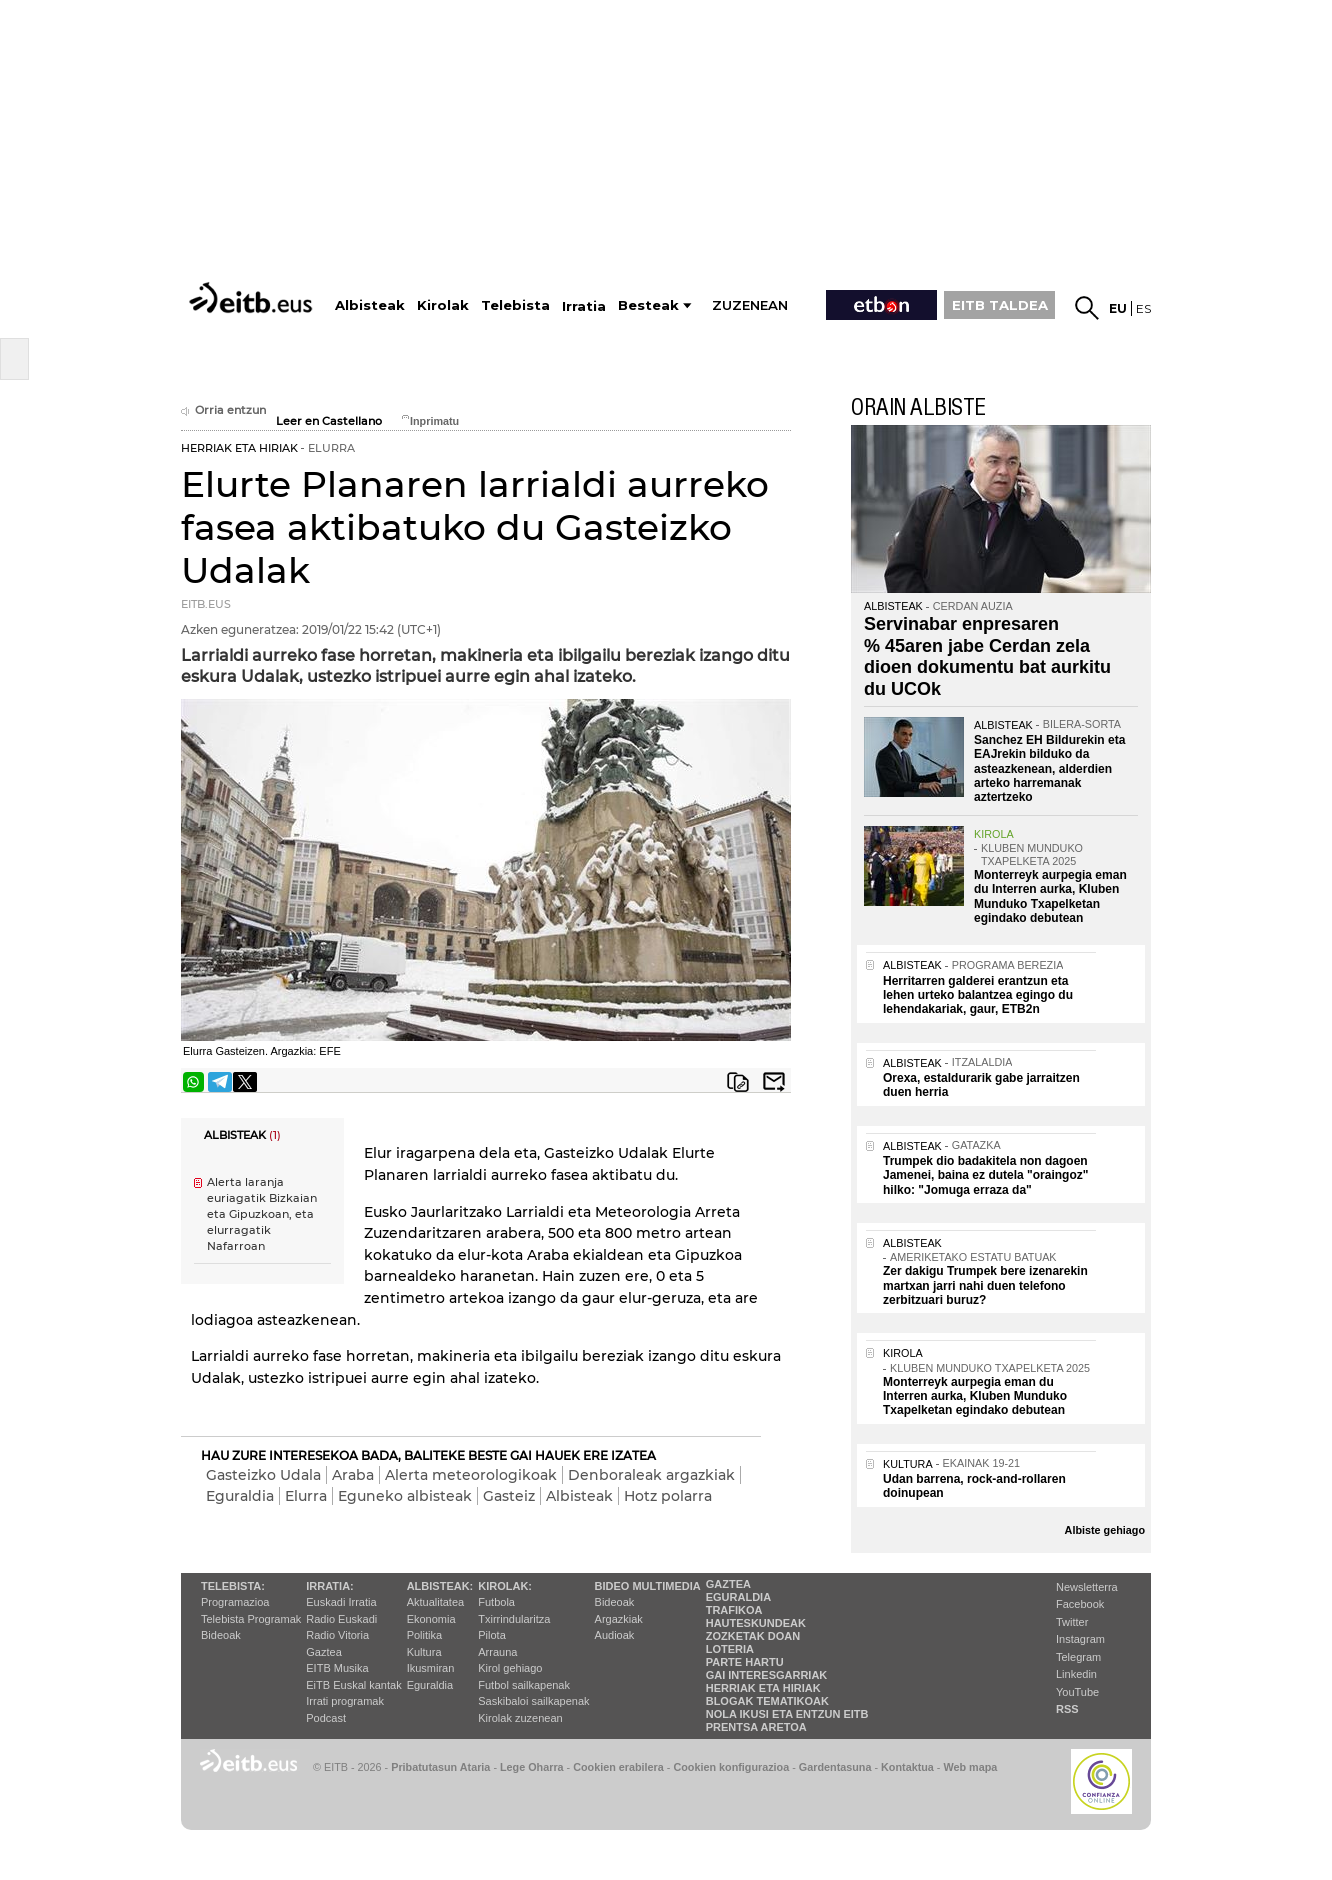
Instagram (1080, 1639)
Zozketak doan (753, 1636)
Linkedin (1076, 1674)
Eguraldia (240, 1496)
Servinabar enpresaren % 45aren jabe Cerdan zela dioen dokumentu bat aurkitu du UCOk (987, 656)
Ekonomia (431, 1619)
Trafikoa (734, 1610)
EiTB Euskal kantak (353, 1685)
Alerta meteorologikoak (471, 1475)
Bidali (774, 1082)
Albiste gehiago (1105, 1530)
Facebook (1080, 1604)
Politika (424, 1635)
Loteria (730, 1649)
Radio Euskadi (341, 1619)
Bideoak (221, 1635)
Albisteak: (440, 1586)
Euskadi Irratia (341, 1602)
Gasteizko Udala (263, 1475)
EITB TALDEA (1000, 305)
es (1143, 308)
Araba (353, 1475)
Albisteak (579, 1496)
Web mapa (970, 1767)
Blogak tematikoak (767, 1701)
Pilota (492, 1635)
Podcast (326, 1718)
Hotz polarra (668, 1496)
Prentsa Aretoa (756, 1727)
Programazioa (235, 1602)
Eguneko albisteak (405, 1496)
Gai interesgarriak (767, 1675)
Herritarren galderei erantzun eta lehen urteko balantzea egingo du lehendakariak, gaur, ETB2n (978, 995)
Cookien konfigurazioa (731, 1767)
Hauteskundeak (756, 1623)
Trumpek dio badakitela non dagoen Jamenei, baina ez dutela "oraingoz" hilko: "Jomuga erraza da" (985, 1175)
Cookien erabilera (618, 1767)
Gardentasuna (835, 1767)
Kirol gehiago (510, 1668)
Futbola (496, 1602)
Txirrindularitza (514, 1619)
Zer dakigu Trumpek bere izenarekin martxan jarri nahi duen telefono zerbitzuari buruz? (985, 1285)
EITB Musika (337, 1668)
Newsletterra (1087, 1587)
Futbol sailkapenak (524, 1685)
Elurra (306, 1496)
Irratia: (329, 1586)
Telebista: (233, 1586)
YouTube (1077, 1692)
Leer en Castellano (329, 421)
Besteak (648, 305)
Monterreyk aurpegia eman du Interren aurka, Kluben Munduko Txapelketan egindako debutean (1050, 896)
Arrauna (497, 1652)
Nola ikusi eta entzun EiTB (787, 1714)
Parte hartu (745, 1662)
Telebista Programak (251, 1619)
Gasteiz (509, 1496)
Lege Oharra (532, 1767)
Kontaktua (907, 1767)
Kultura (424, 1652)
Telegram (1078, 1657)
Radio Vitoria (337, 1635)
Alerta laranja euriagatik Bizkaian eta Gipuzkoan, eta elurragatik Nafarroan (262, 1215)
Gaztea (323, 1652)
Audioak (615, 1635)
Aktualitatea (435, 1602)
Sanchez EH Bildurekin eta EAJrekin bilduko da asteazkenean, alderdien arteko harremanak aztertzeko (1049, 769)
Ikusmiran (431, 1668)
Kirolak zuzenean (520, 1718)
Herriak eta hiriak (763, 1688)
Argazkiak (619, 1619)
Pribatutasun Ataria (440, 1767)
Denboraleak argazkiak (651, 1475)
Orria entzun (223, 410)
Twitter (1072, 1622)
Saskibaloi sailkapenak (533, 1701)
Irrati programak (345, 1701)
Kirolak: (505, 1586)
